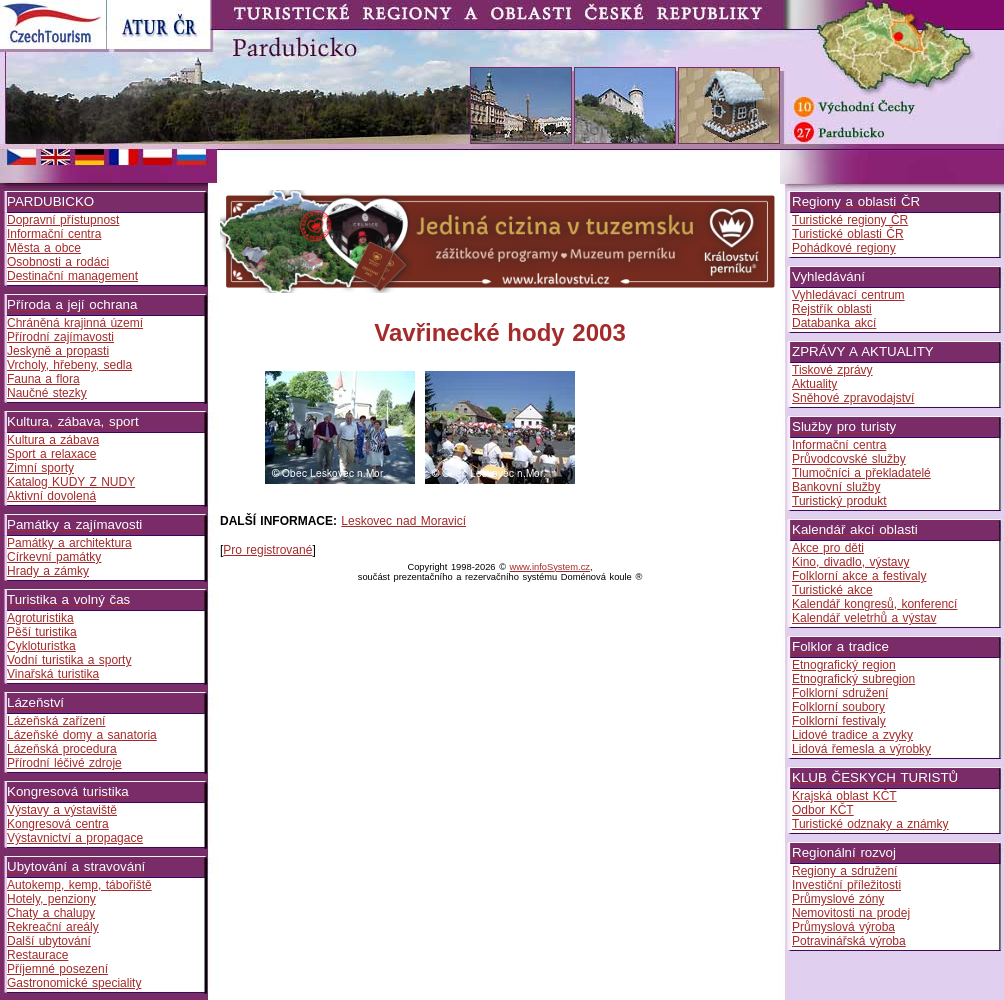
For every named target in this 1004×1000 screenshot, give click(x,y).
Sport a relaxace (51, 454)
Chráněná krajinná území (75, 323)
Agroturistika (40, 618)
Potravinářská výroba (849, 941)
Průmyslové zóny (838, 899)
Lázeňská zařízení (56, 721)
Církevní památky (54, 557)
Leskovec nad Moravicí (403, 521)
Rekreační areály (53, 927)
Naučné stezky (47, 393)
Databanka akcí (834, 323)
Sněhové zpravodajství (853, 398)
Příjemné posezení (57, 969)
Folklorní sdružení (840, 693)
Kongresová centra (58, 824)
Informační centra (54, 234)
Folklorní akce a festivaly (859, 576)
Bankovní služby (836, 487)
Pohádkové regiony (844, 248)
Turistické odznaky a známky (870, 824)
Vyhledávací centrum (848, 295)
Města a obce (44, 248)
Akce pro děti (828, 548)
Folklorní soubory (838, 707)
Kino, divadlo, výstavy (850, 562)
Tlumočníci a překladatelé (861, 473)
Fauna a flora (43, 379)
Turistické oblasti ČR (848, 234)
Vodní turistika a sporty (69, 660)
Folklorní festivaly (839, 721)
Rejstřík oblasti (832, 309)
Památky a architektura (69, 543)
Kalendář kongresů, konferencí (874, 604)
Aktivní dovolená (51, 496)
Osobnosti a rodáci (58, 262)
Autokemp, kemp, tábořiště (79, 885)
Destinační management (72, 276)
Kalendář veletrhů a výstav (864, 618)
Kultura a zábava (53, 440)
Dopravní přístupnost (63, 220)
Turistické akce (832, 590)
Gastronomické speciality (74, 983)
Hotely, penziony (51, 899)
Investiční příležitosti (846, 885)
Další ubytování (49, 941)
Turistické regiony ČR (850, 220)
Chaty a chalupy (51, 913)
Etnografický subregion (853, 679)
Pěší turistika (42, 632)
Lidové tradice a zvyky (852, 735)
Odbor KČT (823, 810)
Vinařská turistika (53, 674)
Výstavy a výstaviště (62, 810)
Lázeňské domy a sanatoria (82, 735)
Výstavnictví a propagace (75, 838)
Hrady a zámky (48, 571)
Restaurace (37, 955)
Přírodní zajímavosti (60, 337)
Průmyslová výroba (843, 927)
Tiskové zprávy (832, 370)
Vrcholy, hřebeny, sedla (69, 365)
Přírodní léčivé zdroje (64, 763)
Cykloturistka (41, 646)
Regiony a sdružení (844, 871)
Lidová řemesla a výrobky (861, 749)
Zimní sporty (40, 468)
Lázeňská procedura (62, 749)
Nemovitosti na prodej (851, 913)
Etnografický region (844, 665)
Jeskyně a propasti (58, 351)
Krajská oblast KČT (844, 796)
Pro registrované (267, 550)
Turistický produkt (839, 501)
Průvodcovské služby (849, 459)
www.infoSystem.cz (550, 567)
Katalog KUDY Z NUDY (71, 482)
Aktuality (814, 384)
